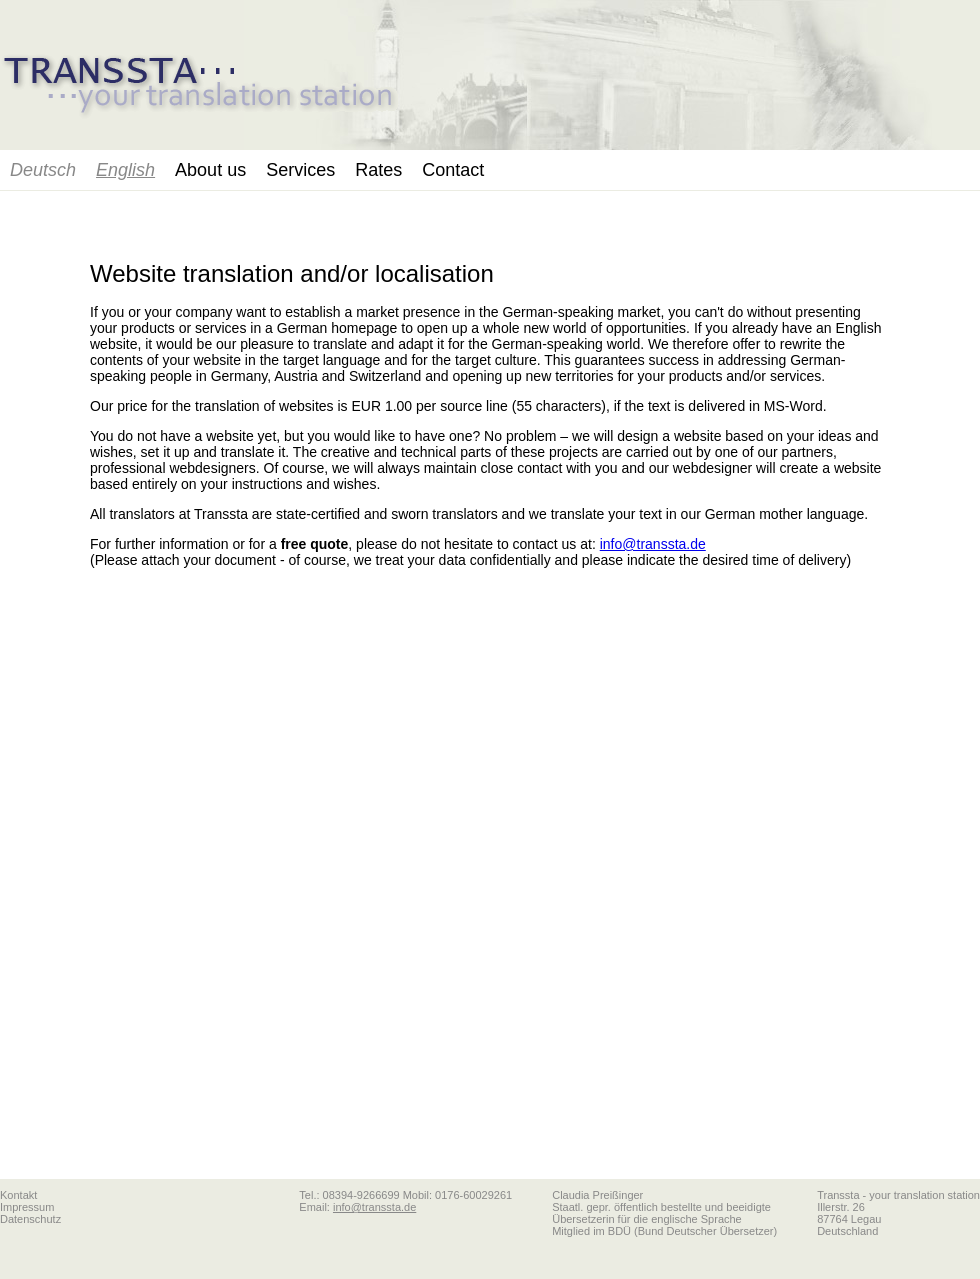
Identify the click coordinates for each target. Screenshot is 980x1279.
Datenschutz (30, 1219)
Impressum (27, 1207)
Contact (453, 170)
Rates (378, 170)
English (125, 170)
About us (210, 170)
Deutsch (43, 170)
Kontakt (18, 1195)
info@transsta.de (653, 544)
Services (300, 170)
